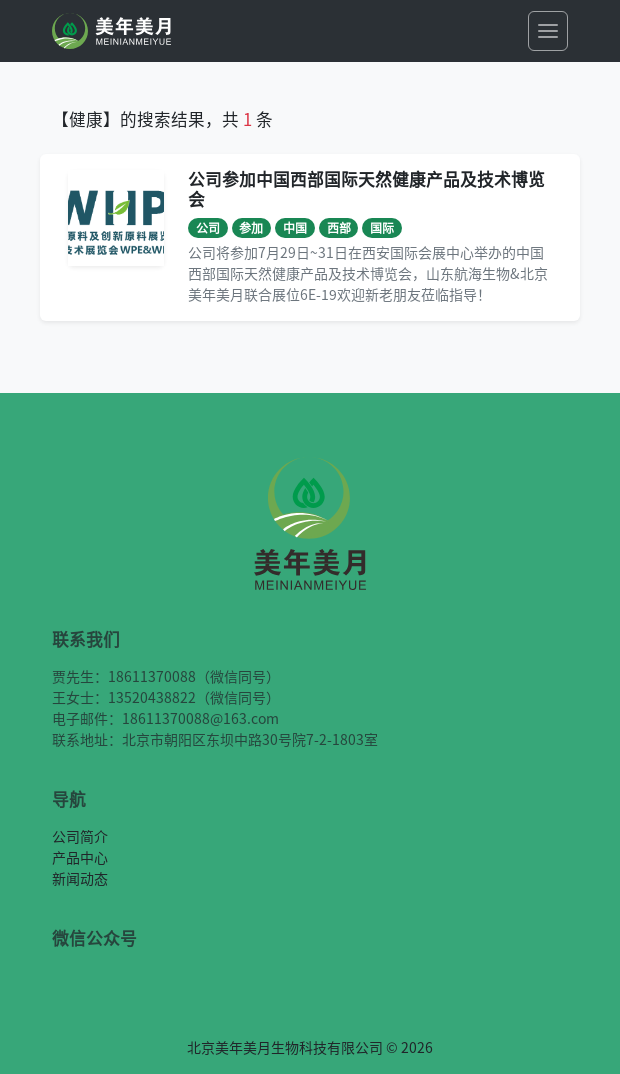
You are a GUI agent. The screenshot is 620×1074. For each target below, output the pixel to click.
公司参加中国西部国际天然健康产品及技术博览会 (366, 189)
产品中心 (80, 857)
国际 (382, 227)
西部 (339, 227)
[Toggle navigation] (548, 31)
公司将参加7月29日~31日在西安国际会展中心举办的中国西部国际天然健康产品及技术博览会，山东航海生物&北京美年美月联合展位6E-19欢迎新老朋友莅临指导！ (368, 273)
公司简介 (80, 836)
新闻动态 (80, 878)
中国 (295, 227)
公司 (208, 227)
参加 (251, 227)
